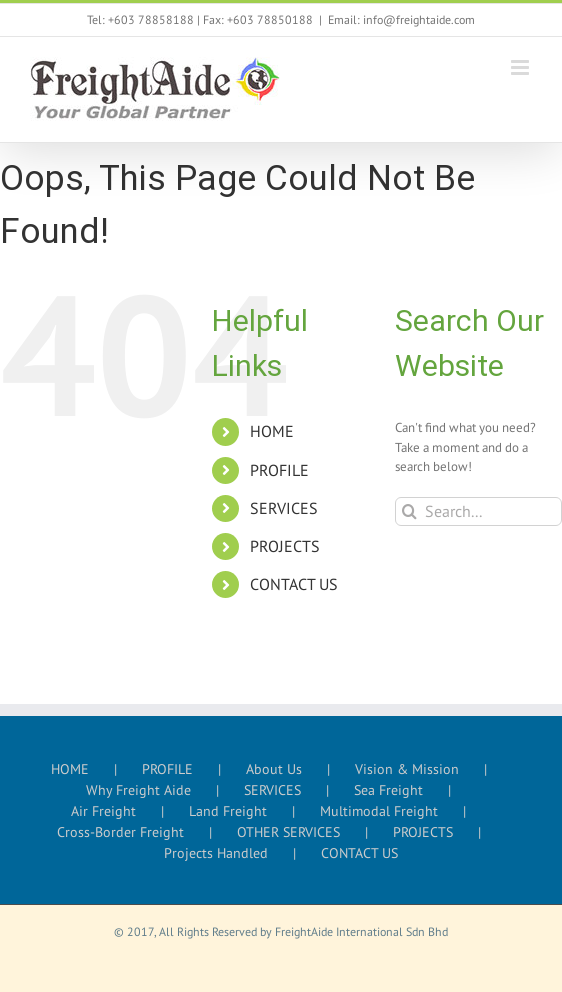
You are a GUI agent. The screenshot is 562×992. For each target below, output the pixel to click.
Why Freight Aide (138, 790)
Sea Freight (388, 790)
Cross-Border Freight (120, 832)
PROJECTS (285, 546)
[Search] (409, 511)
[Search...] (478, 511)
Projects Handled (216, 853)
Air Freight (103, 811)
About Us (274, 769)
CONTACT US (294, 584)
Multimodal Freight (379, 811)
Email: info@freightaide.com (401, 19)
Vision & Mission (407, 769)
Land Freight (228, 811)
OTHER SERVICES (288, 832)
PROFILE (279, 470)
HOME (272, 431)
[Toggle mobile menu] (521, 67)
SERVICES (284, 508)
